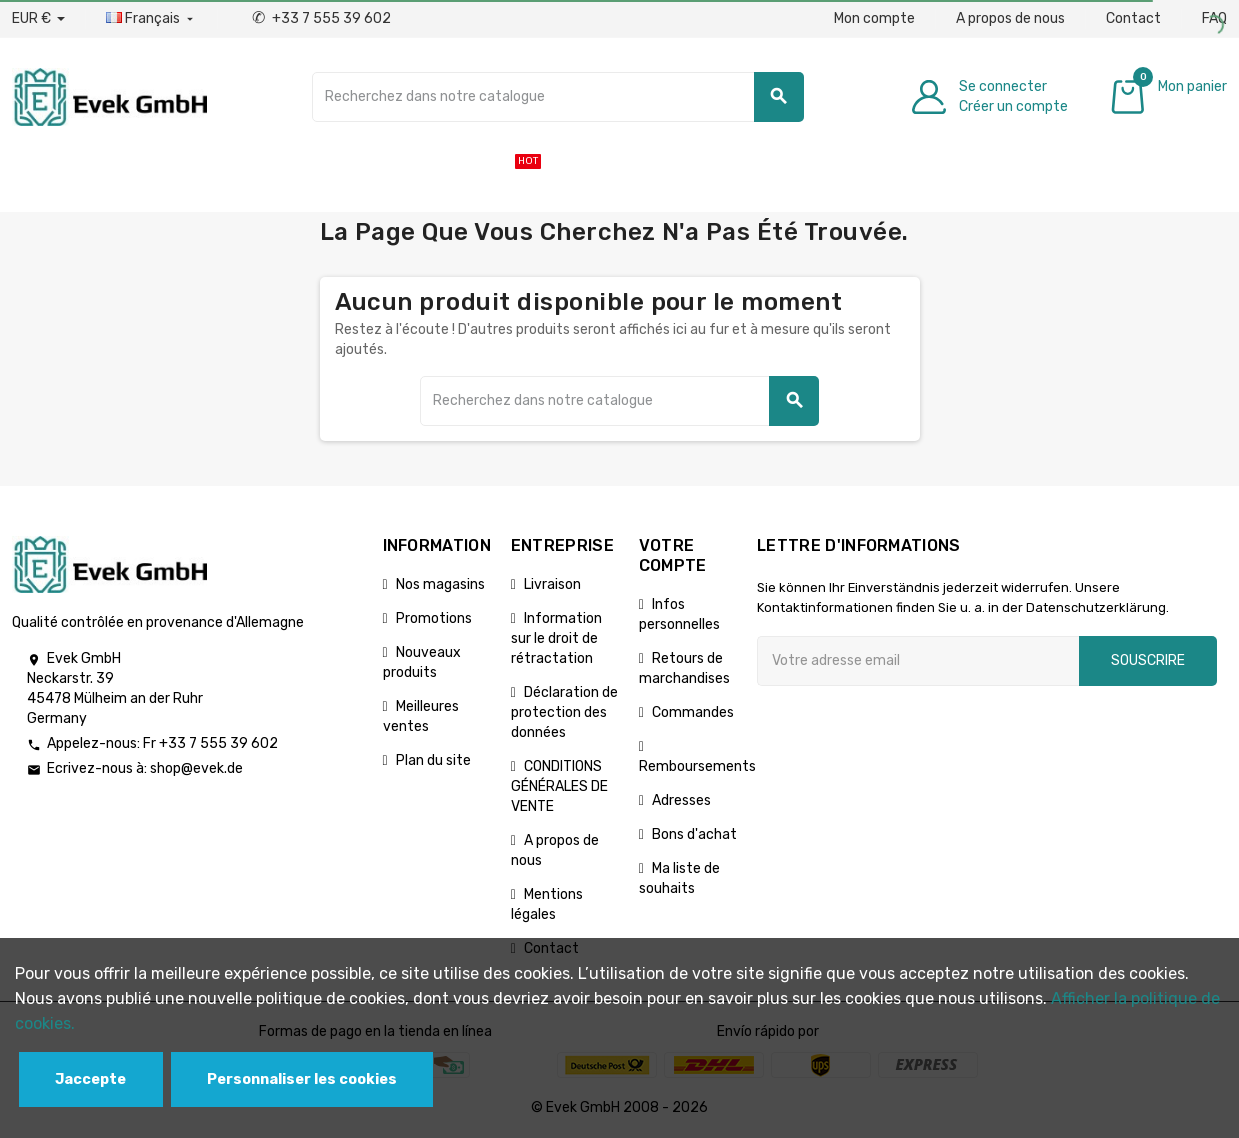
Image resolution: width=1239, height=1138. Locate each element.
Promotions (434, 618)
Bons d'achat (694, 834)
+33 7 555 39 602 (321, 18)
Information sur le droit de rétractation (556, 638)
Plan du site (433, 760)
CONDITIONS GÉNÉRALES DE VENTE (559, 786)
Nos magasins (440, 584)
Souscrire (1148, 660)
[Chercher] (557, 97)
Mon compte (874, 18)
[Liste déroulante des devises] (38, 19)
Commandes (693, 712)
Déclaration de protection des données (564, 712)
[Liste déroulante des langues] (151, 19)
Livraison (552, 584)
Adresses (681, 800)
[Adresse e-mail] (918, 661)
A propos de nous (1010, 18)
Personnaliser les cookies (302, 1079)
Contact (1133, 18)
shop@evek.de (196, 768)
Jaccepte (90, 1079)
